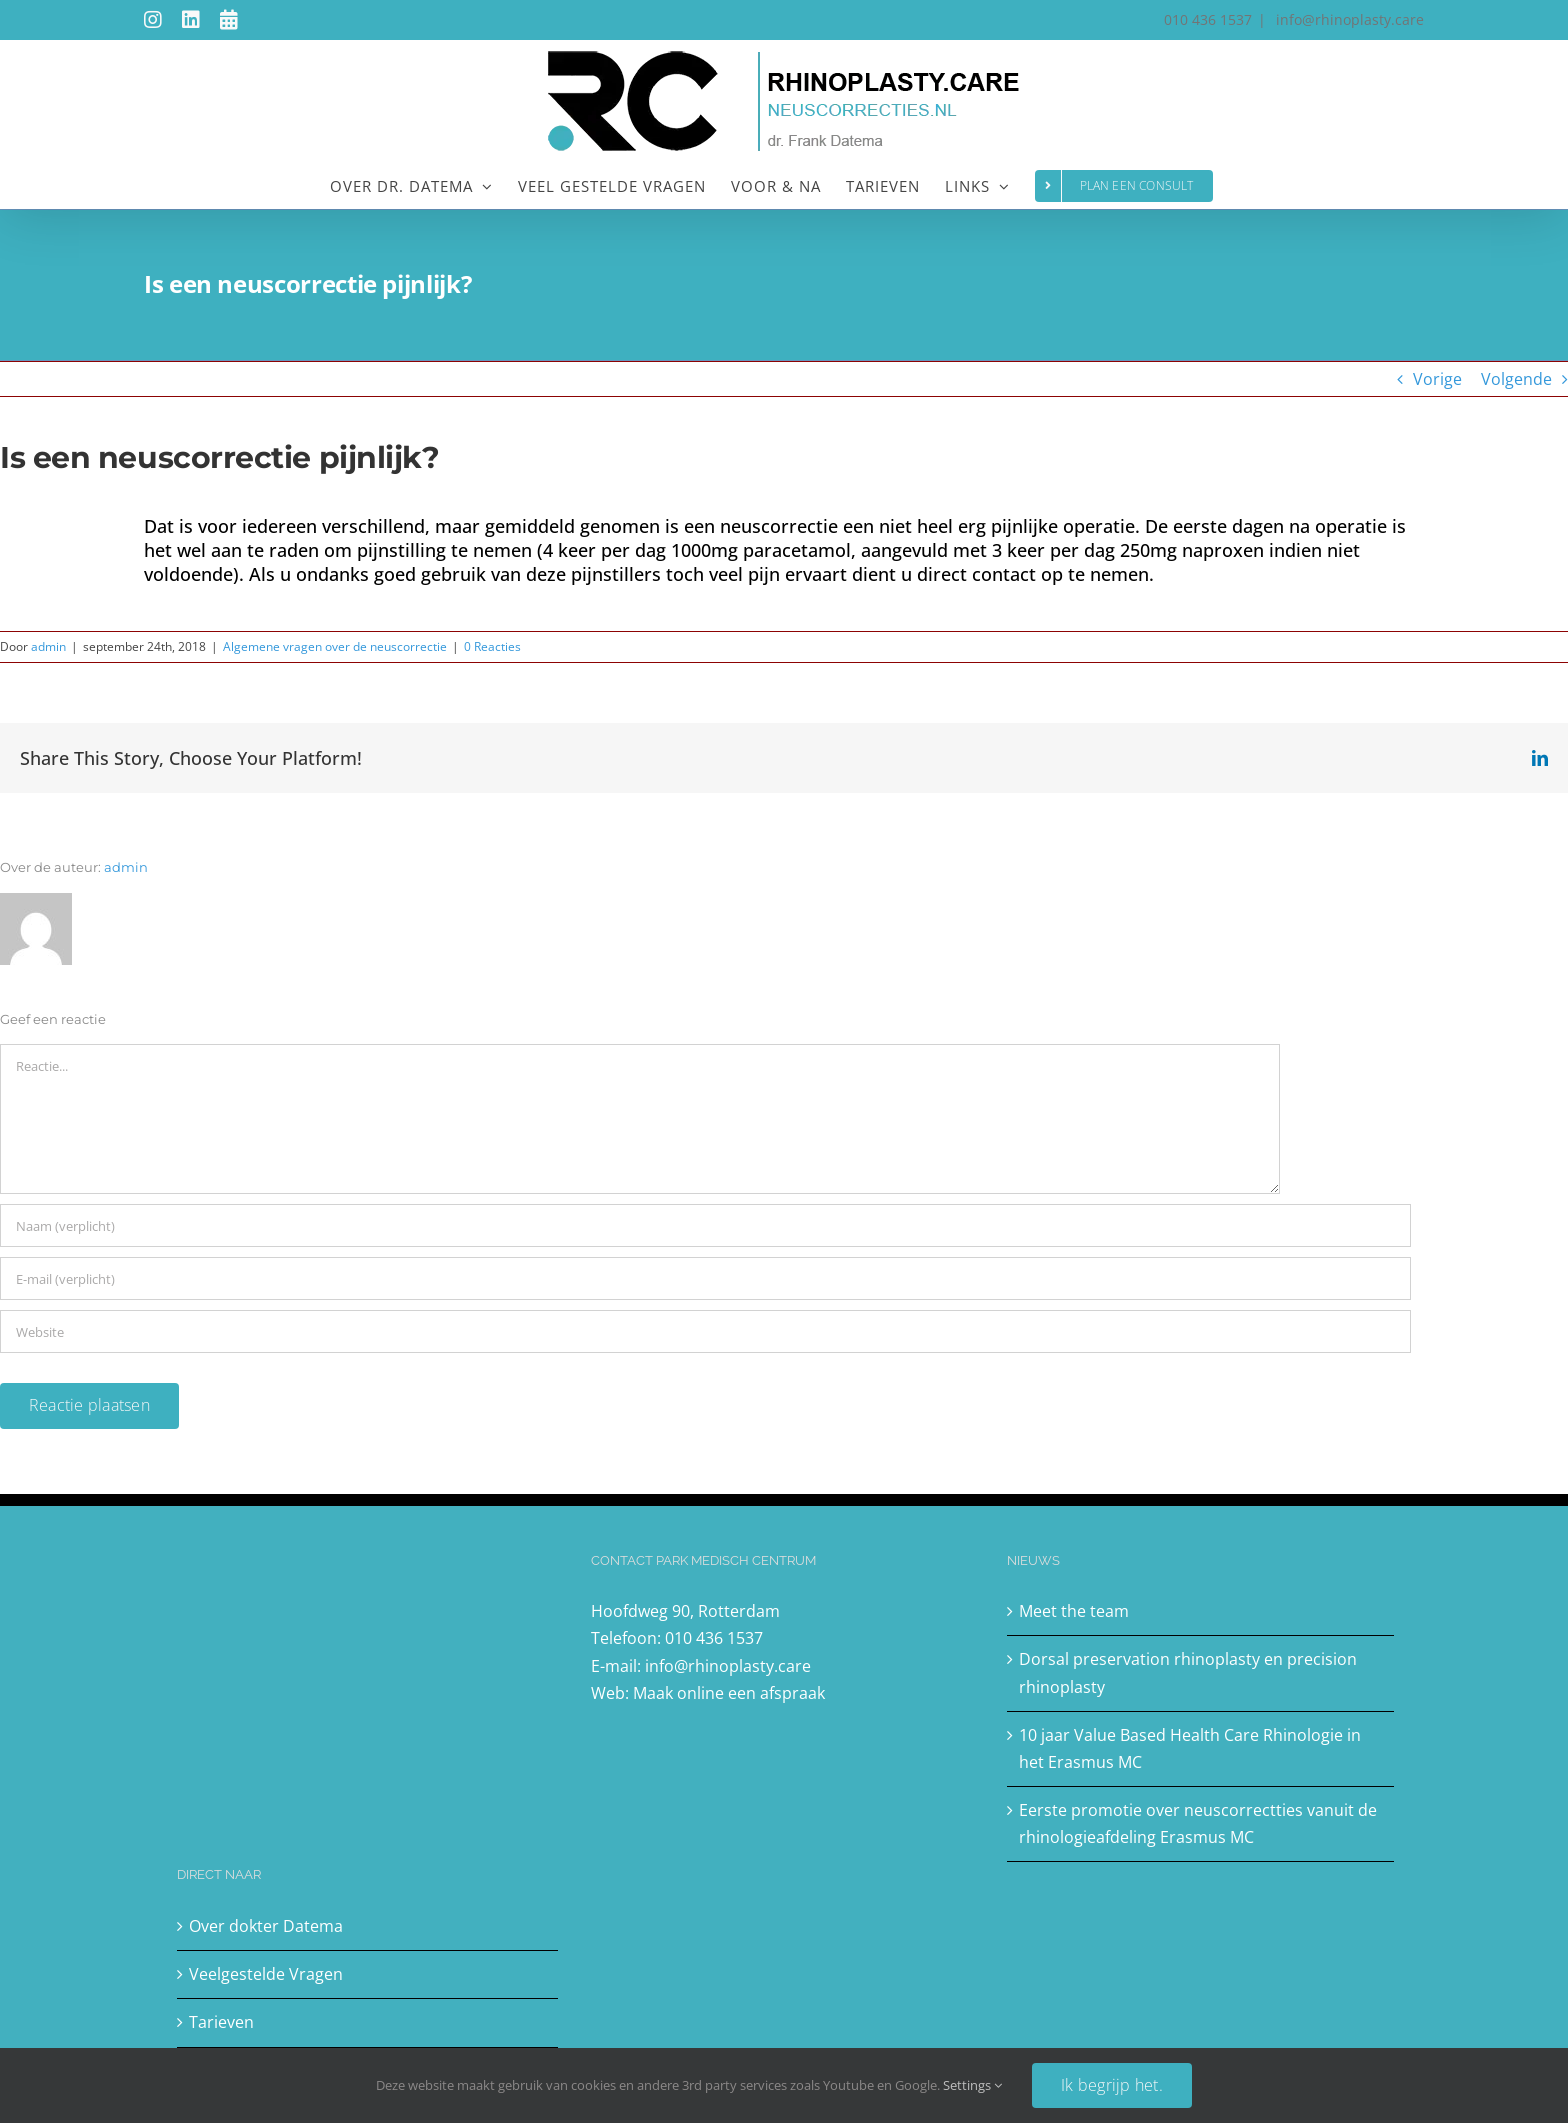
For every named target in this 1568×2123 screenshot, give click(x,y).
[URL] (705, 1331)
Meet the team (1074, 1611)
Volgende (1516, 379)
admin (48, 646)
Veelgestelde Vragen (266, 1974)
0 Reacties (492, 646)
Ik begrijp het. (1112, 2085)
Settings (972, 2085)
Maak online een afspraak (729, 1693)
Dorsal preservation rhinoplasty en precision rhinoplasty (1188, 1672)
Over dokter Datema (266, 1926)
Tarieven (221, 2022)
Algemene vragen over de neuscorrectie (335, 646)
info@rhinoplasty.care (1348, 19)
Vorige (1437, 379)
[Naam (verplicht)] (705, 1225)
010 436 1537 (714, 1638)
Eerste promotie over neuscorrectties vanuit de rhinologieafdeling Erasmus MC (1198, 1823)
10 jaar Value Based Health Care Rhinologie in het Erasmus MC (1190, 1748)
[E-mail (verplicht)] (705, 1278)
